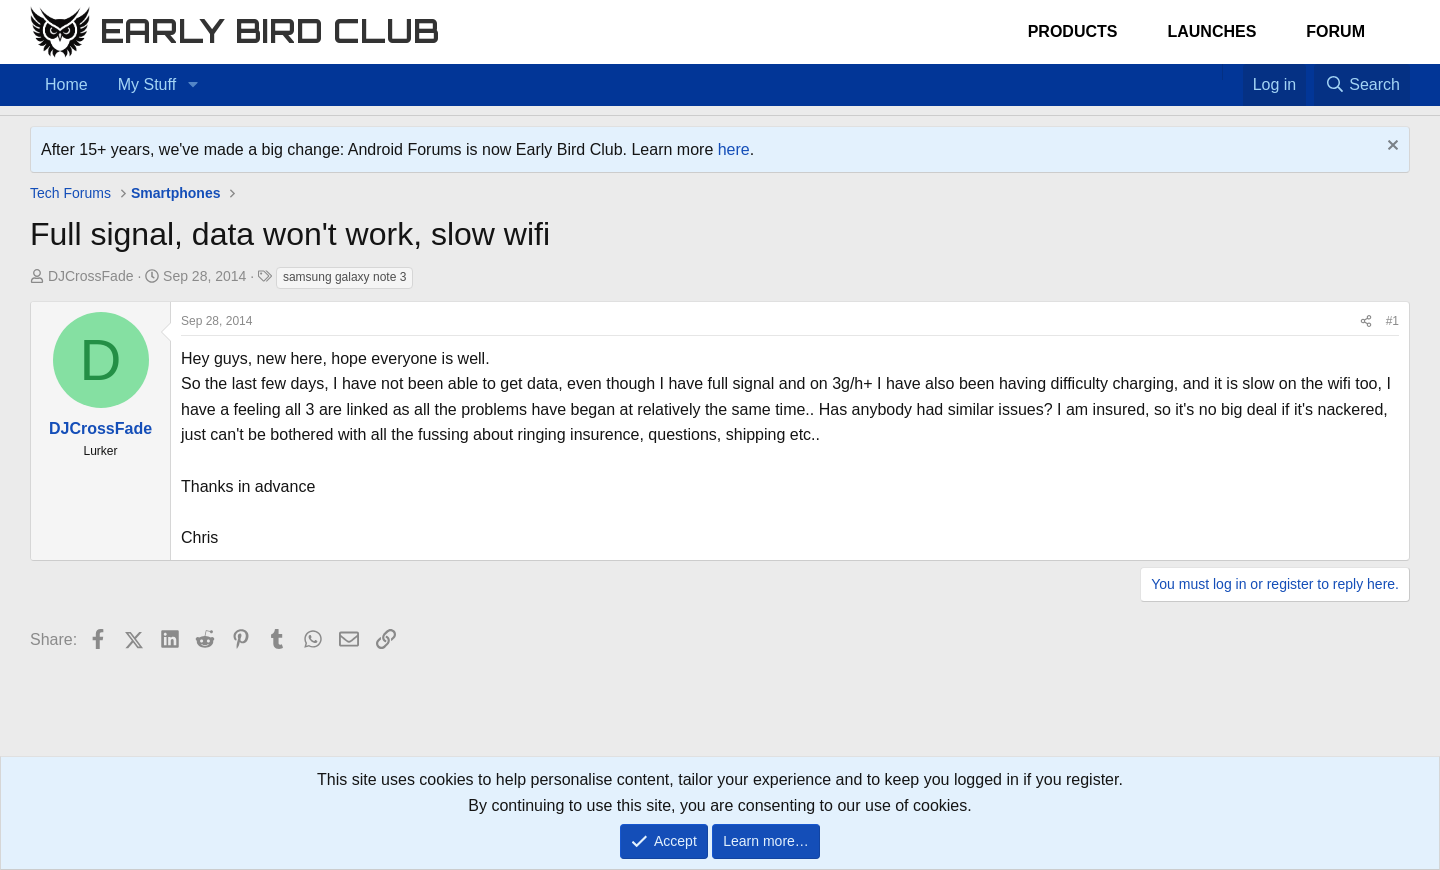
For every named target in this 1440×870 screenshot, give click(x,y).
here (734, 149)
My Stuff (147, 84)
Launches (1211, 31)
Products (1073, 31)
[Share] (1366, 321)
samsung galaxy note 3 (344, 277)
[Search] (1362, 85)
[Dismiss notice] (1390, 147)
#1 (1392, 321)
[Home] (1212, 72)
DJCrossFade (91, 276)
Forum (1335, 31)
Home (66, 84)
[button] (192, 85)
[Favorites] (1232, 72)
